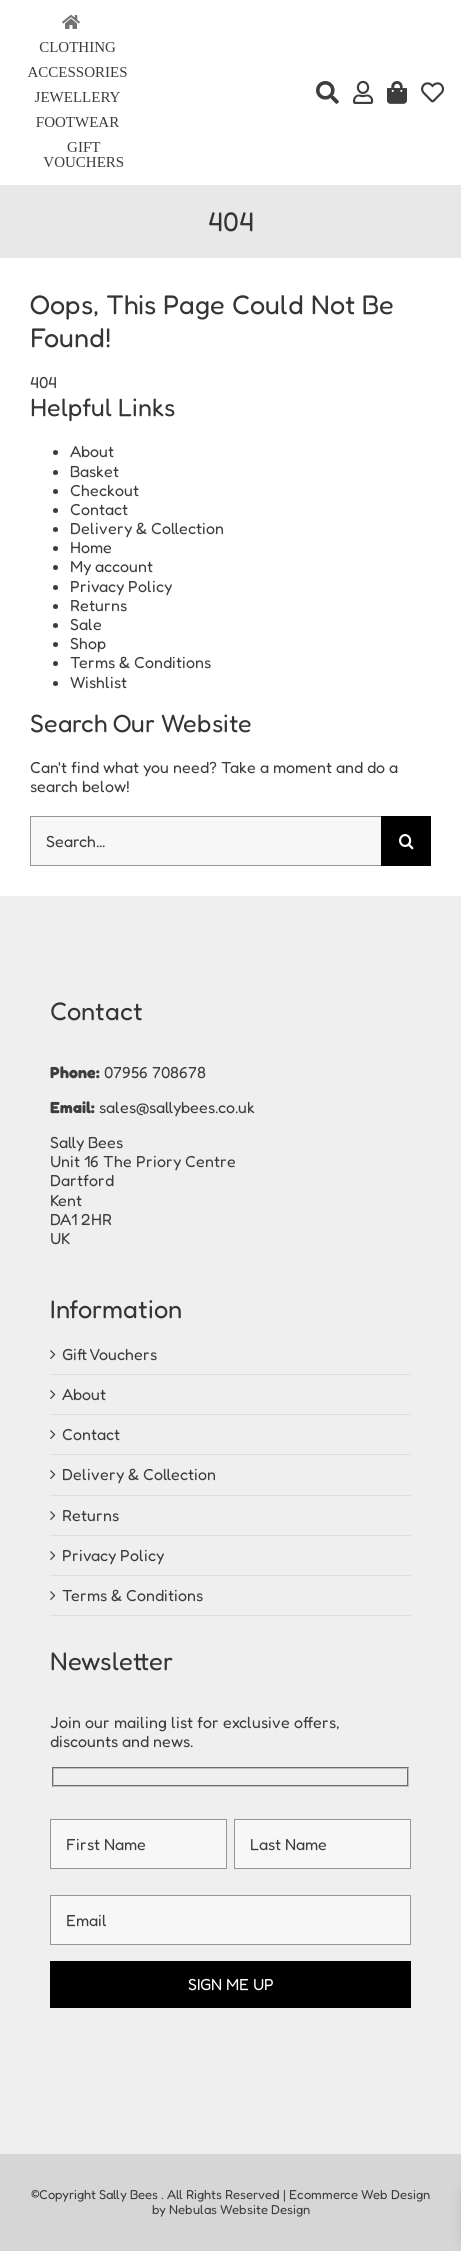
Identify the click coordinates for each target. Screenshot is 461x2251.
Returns (98, 605)
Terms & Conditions (140, 662)
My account (111, 566)
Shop (88, 643)
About (92, 451)
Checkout (104, 490)
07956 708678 (155, 1072)
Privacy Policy (121, 586)
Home (91, 547)
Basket (94, 471)
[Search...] (205, 841)
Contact (99, 509)
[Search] (327, 93)
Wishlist (98, 682)
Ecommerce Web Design (359, 2194)
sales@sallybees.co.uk (177, 1107)
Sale (86, 624)
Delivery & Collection (147, 528)
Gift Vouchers (109, 1354)
